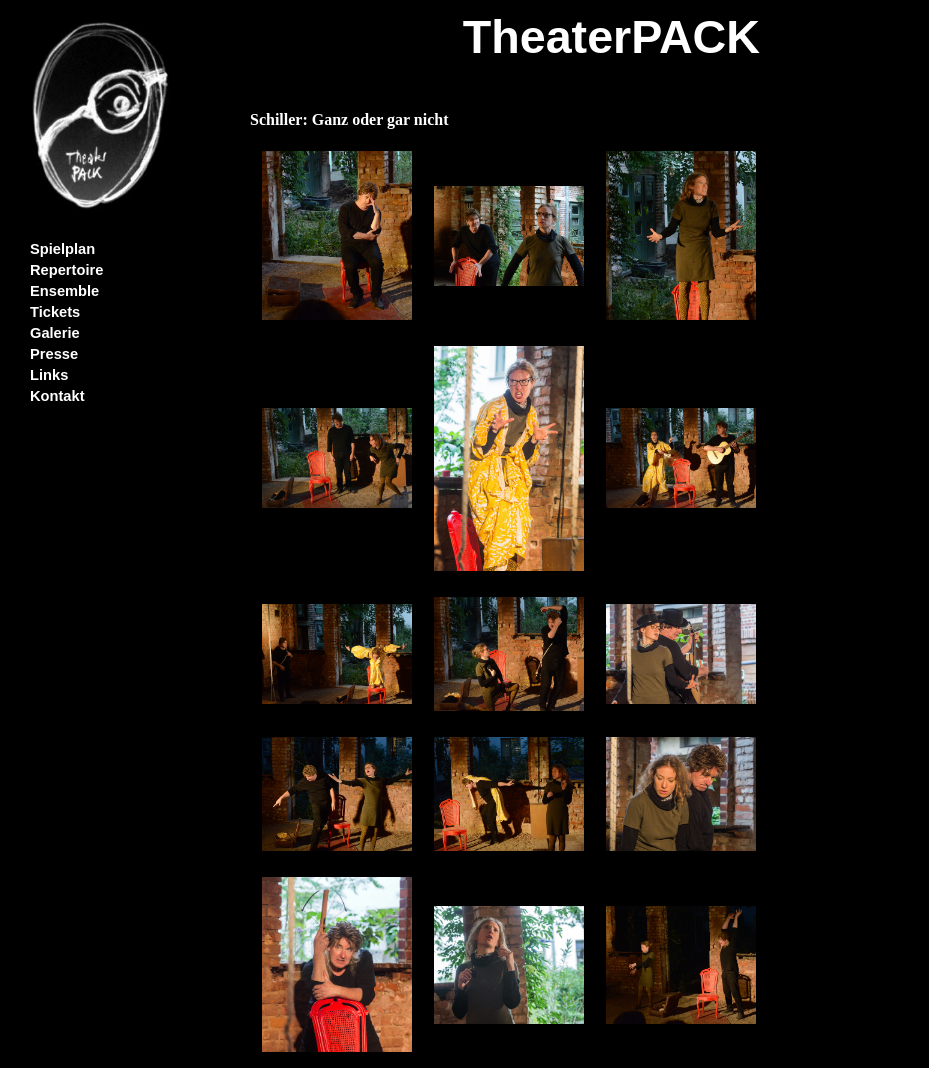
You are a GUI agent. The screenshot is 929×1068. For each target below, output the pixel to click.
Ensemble (64, 291)
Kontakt (57, 396)
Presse (54, 354)
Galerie (55, 333)
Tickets (55, 312)
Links (49, 375)
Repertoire (66, 270)
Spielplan (62, 249)
